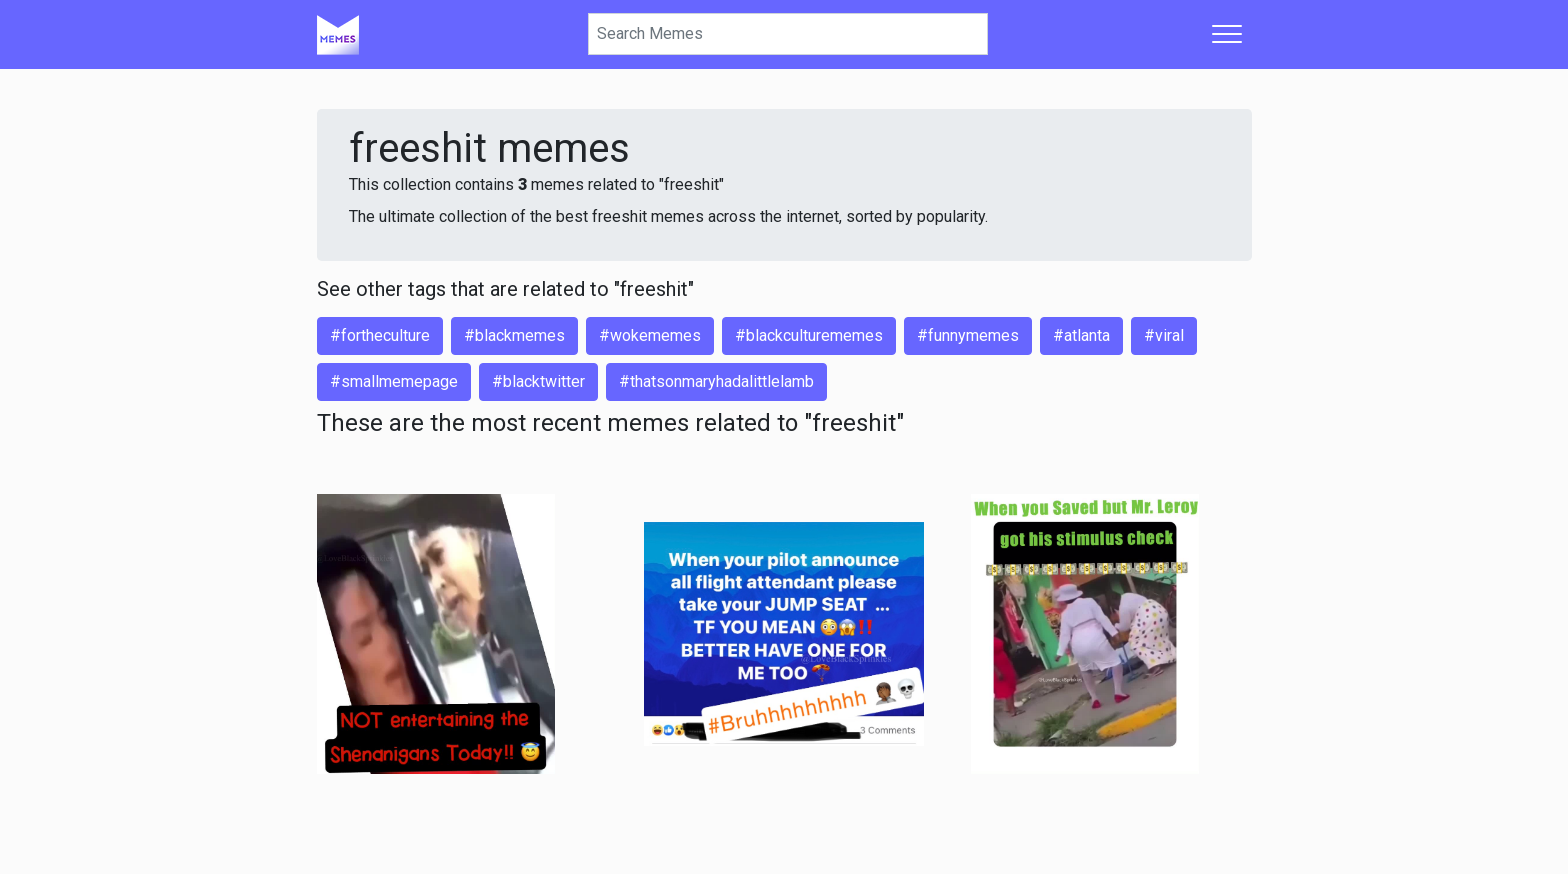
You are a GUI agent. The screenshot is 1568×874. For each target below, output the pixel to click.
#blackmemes (514, 335)
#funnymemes (968, 335)
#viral (1164, 335)
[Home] (338, 34)
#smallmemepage (394, 381)
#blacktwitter (538, 381)
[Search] (788, 34)
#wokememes (650, 335)
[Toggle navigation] (1227, 34)
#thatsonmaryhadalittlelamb (716, 381)
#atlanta (1081, 335)
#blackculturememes (809, 335)
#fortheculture (380, 335)
